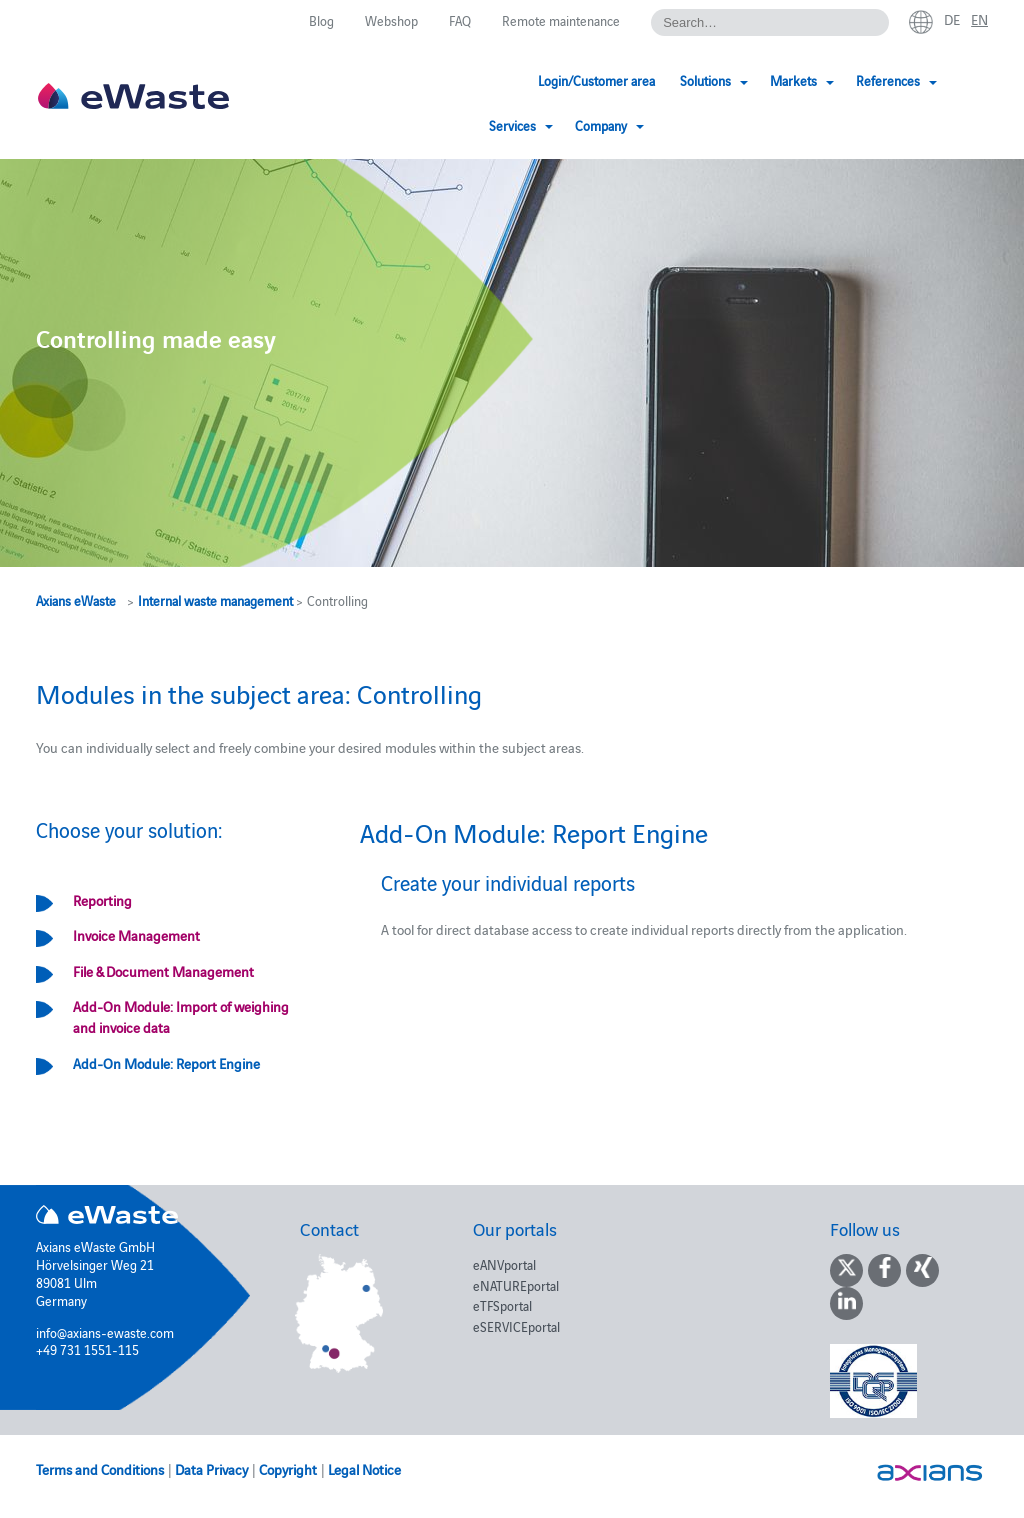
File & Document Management (163, 971)
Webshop (391, 20)
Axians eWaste (76, 600)
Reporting (102, 900)
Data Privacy (211, 1469)
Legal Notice (364, 1469)
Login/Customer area (450, 80)
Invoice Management (136, 935)
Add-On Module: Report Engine (166, 1063)
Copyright (288, 1469)
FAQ (460, 20)
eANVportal (504, 1264)
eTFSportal (502, 1305)
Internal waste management (215, 600)
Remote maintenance (561, 20)
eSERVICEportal (516, 1326)
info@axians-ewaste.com (105, 1332)
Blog (321, 20)
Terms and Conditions (100, 1469)
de (952, 19)
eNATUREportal (516, 1285)
